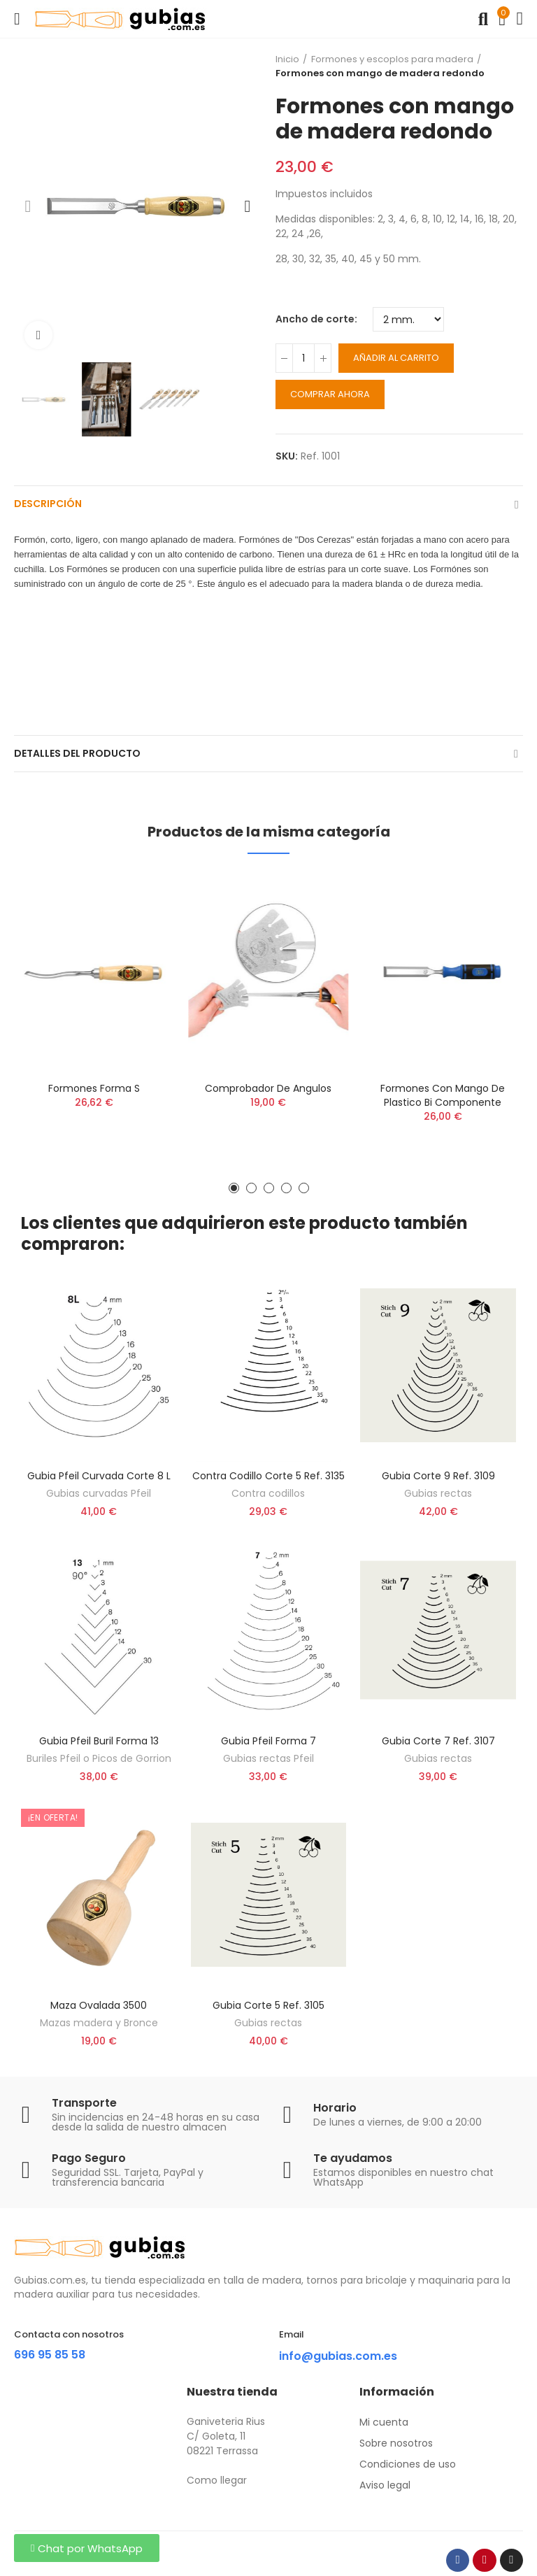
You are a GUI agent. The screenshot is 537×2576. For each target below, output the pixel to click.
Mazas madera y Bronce (99, 2023)
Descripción (48, 504)
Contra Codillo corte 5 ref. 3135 (268, 1476)
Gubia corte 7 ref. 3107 (438, 1741)
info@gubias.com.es (338, 2356)
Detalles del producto (77, 753)
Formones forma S (94, 1088)
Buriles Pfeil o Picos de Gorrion (99, 1758)
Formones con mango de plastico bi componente (442, 1095)
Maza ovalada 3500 (98, 2005)
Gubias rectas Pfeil (268, 1758)
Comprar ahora (330, 394)
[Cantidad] (303, 358)
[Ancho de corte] (408, 319)
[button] (28, 206)
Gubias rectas (438, 1493)
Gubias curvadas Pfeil (98, 1493)
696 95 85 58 (49, 2355)
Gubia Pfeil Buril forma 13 (99, 1741)
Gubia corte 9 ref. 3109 (438, 1476)
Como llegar (217, 2480)
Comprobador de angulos (268, 1088)
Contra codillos (268, 1493)
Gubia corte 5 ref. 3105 (268, 2005)
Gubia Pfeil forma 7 (268, 1741)
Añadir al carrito (396, 357)
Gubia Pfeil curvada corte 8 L (99, 1476)
